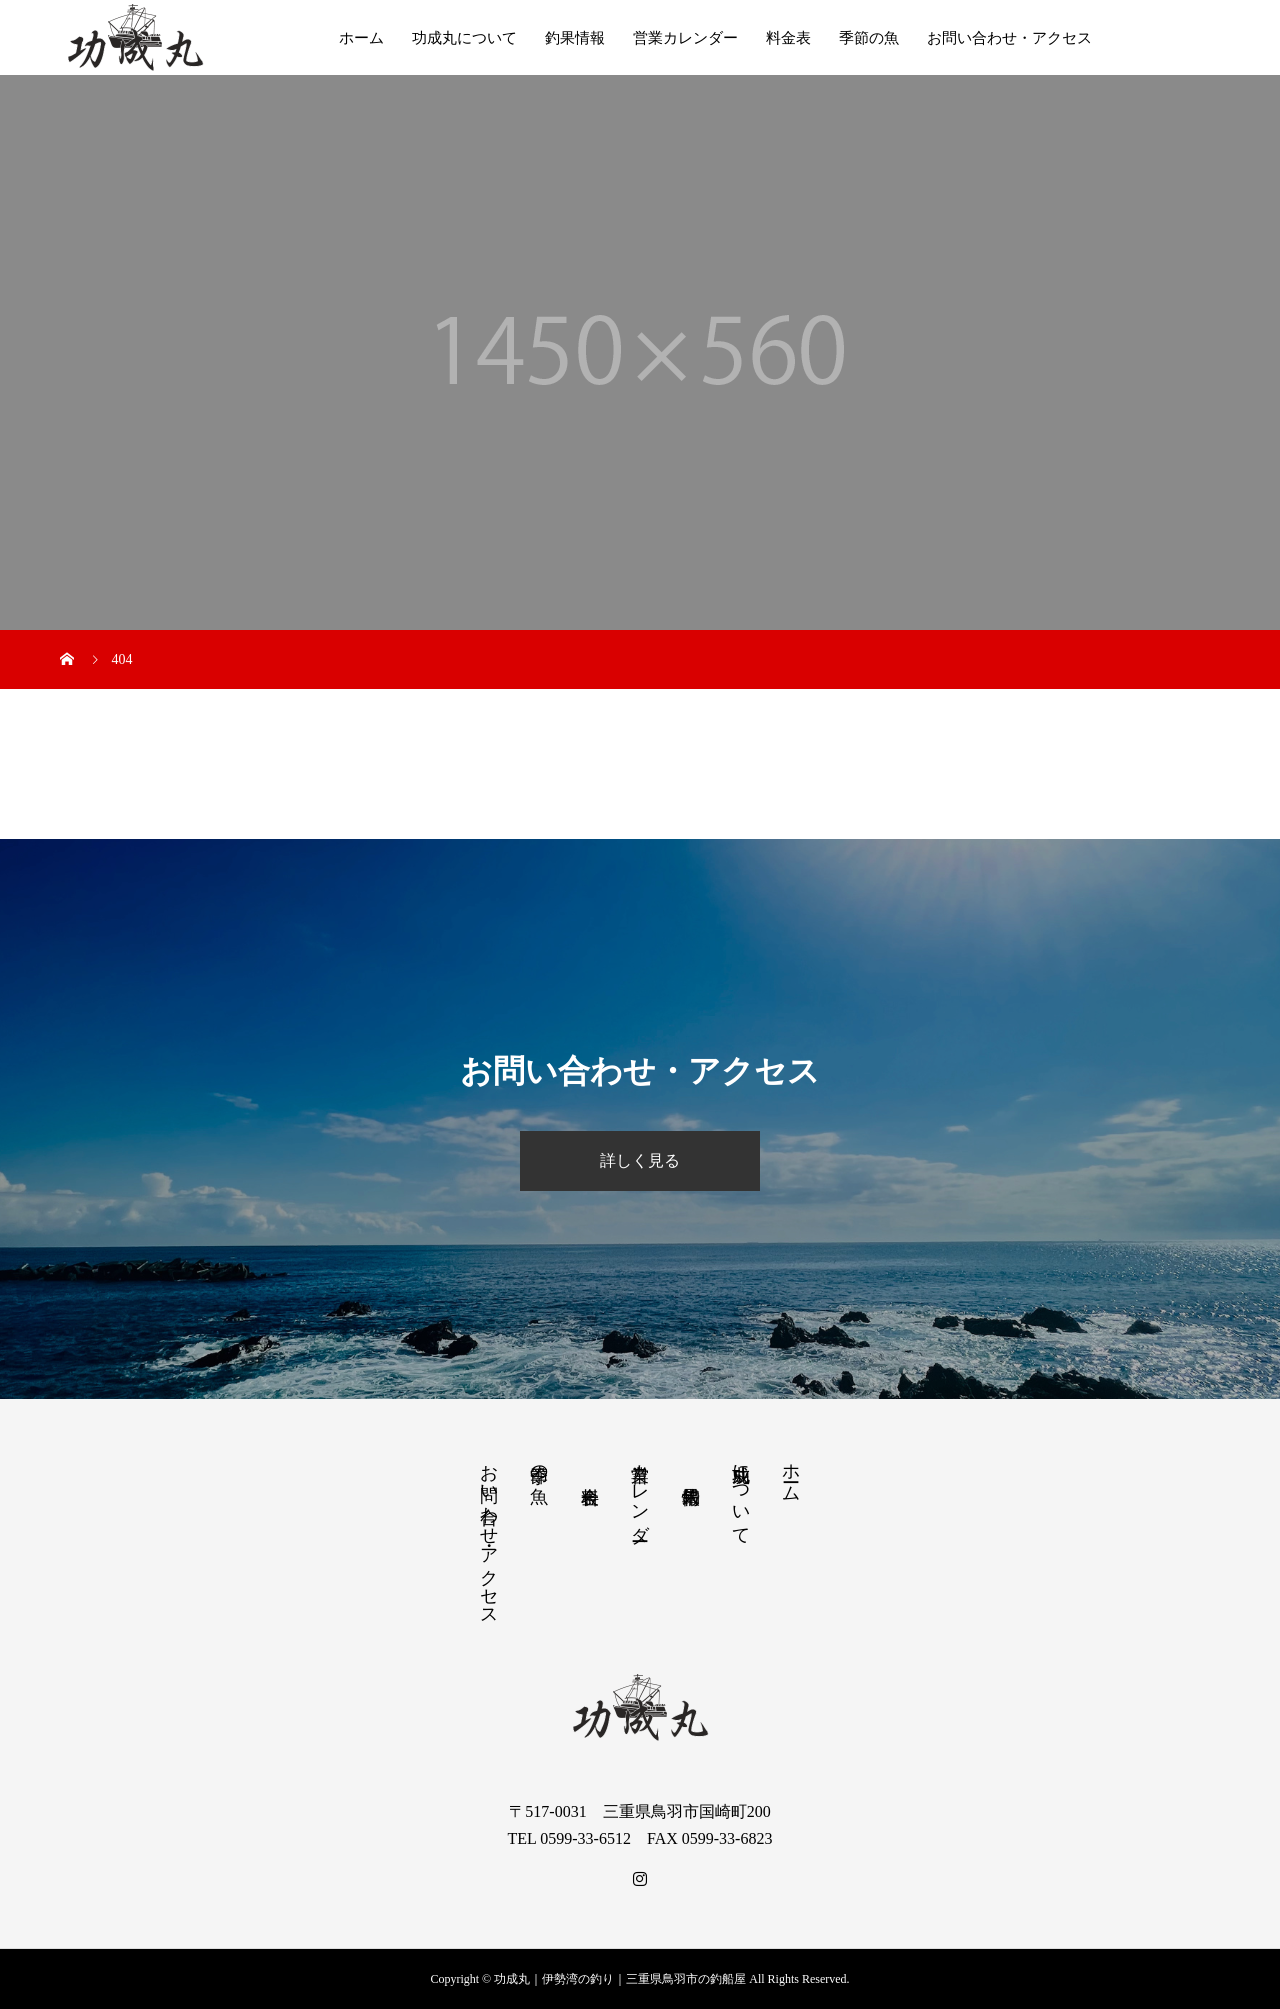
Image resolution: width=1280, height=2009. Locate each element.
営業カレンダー (685, 38)
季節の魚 (869, 38)
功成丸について (464, 38)
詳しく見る (640, 1160)
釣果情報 (575, 38)
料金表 (788, 38)
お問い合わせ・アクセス (1009, 38)
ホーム (361, 38)
